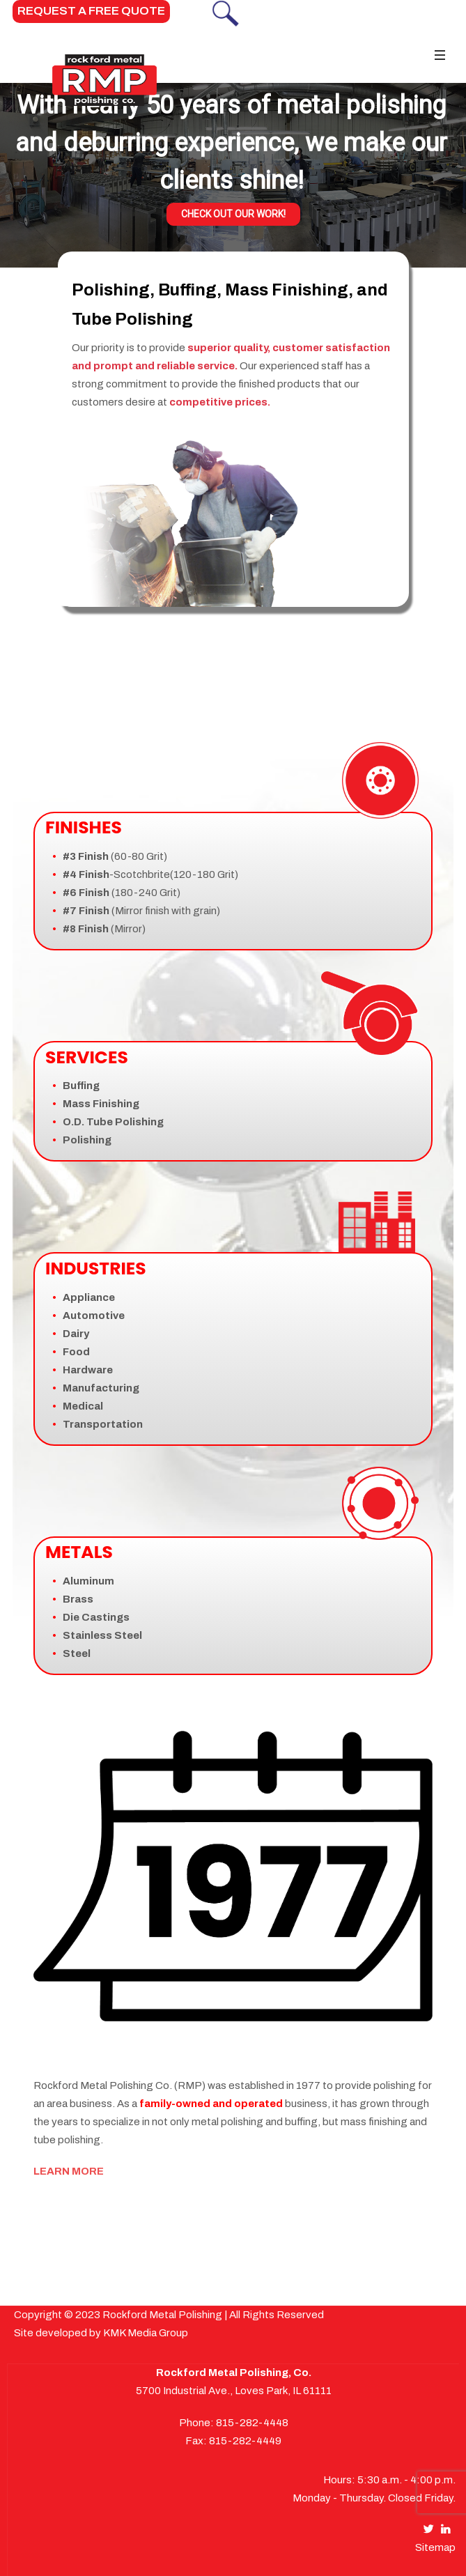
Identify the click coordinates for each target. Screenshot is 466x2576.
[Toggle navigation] (439, 55)
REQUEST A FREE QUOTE (91, 10)
